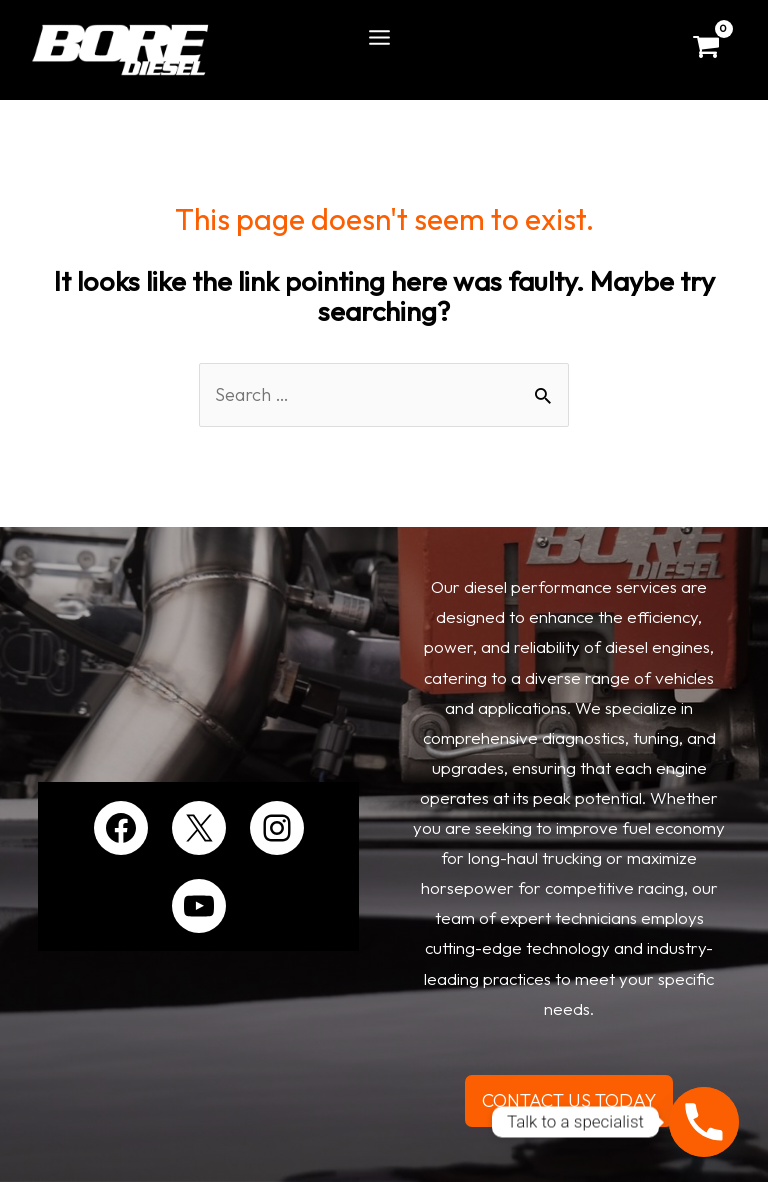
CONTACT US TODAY (569, 1100)
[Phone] (704, 1122)
